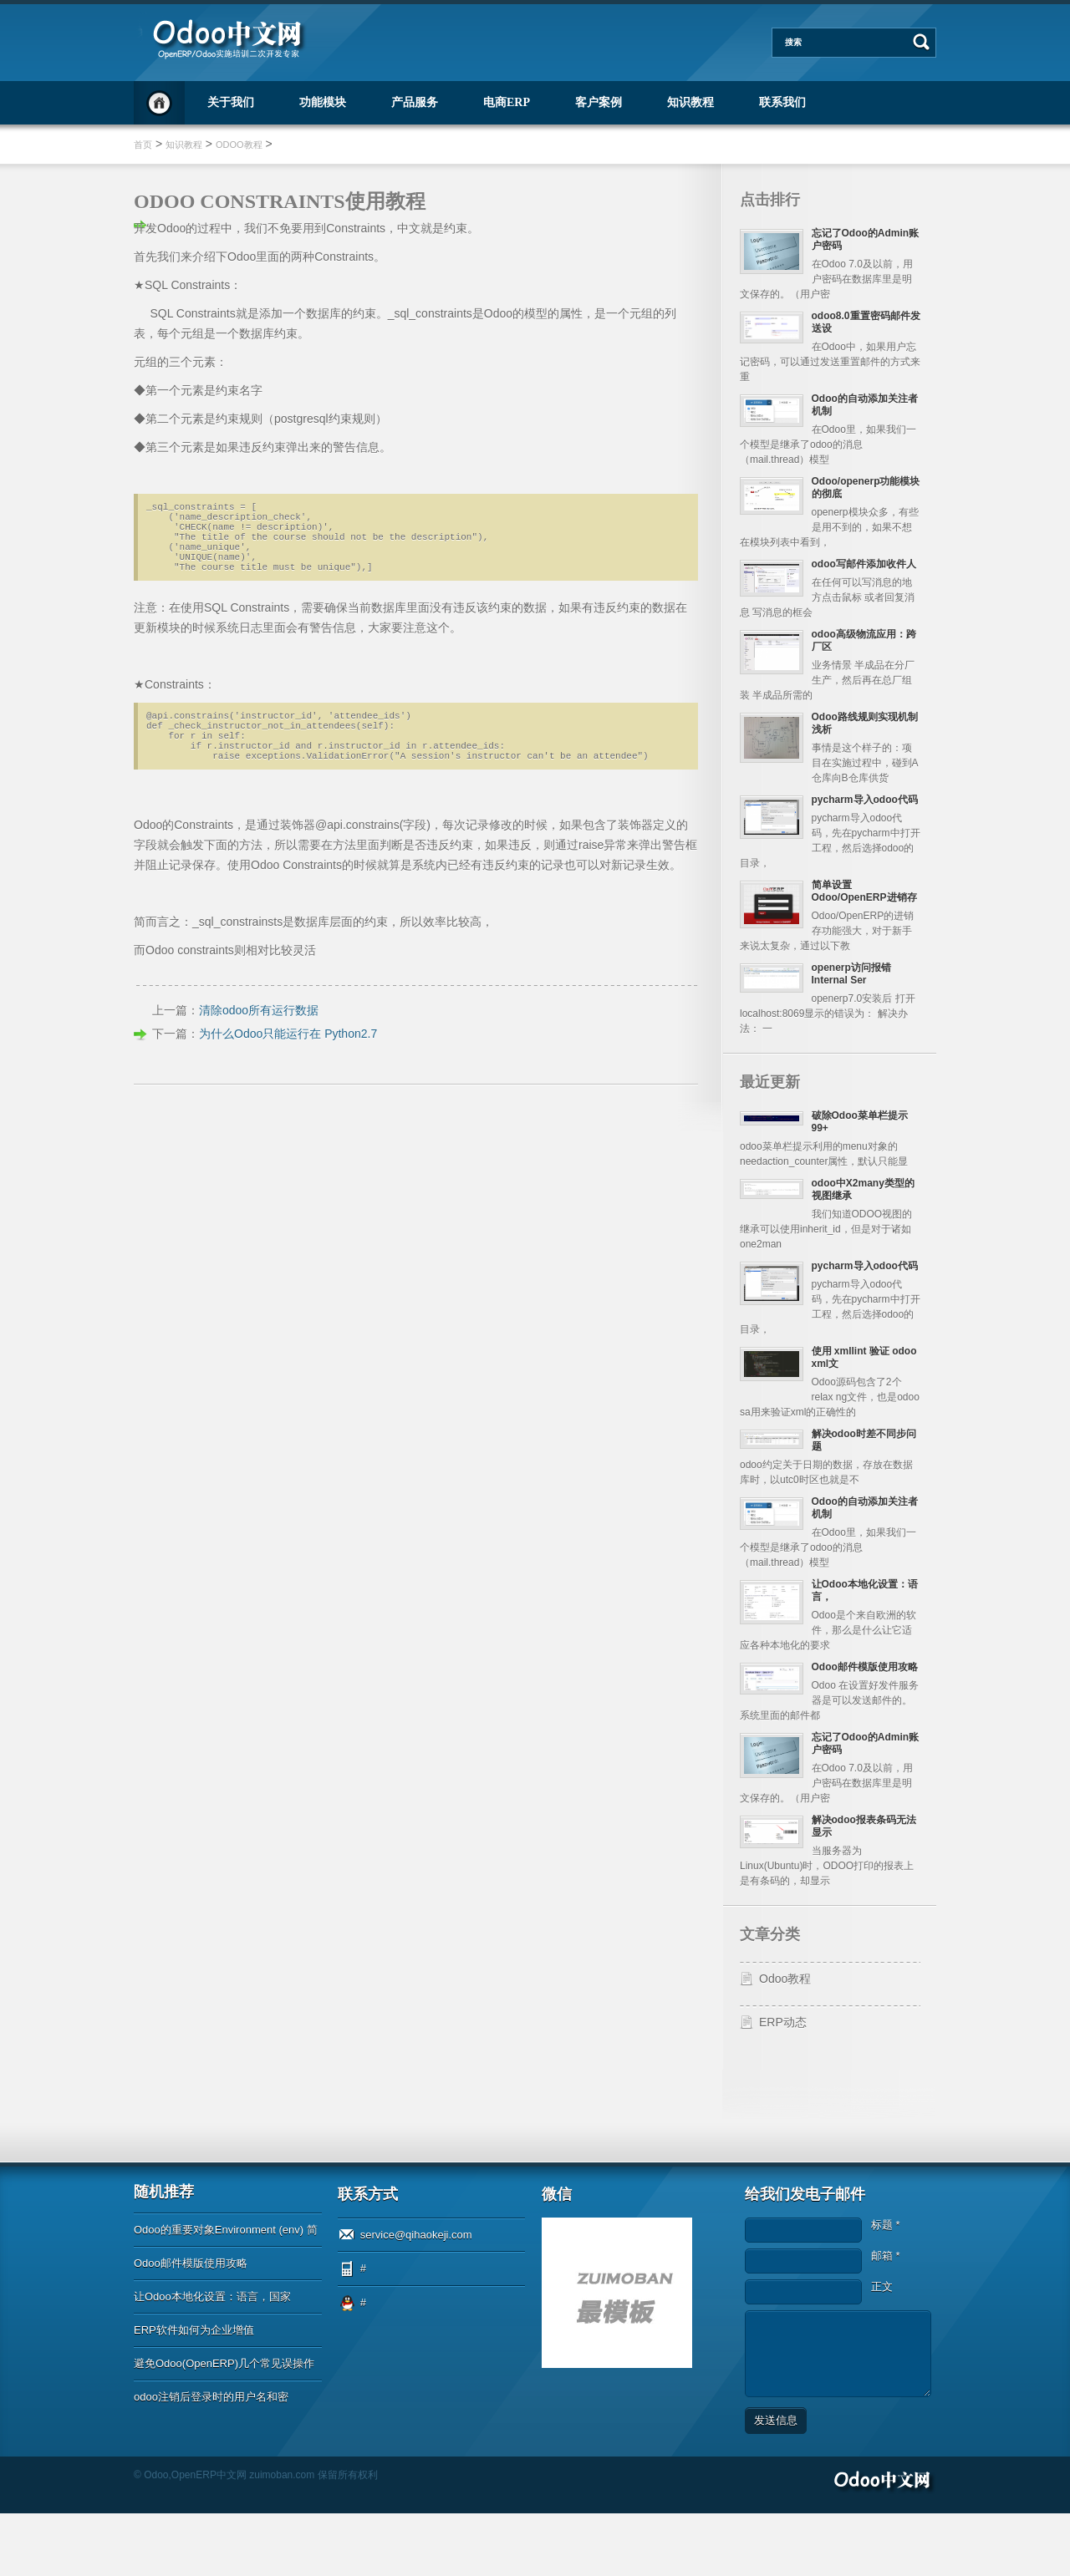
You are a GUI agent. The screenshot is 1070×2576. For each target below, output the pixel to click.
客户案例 (598, 102)
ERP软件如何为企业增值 (194, 2392)
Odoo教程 (239, 145)
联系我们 (782, 102)
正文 (882, 2349)
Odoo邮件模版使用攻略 (190, 2325)
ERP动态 (783, 2084)
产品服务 (414, 102)
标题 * (885, 2287)
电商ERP (506, 102)
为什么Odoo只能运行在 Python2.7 (288, 1063)
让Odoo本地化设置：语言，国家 (212, 2359)
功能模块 (322, 102)
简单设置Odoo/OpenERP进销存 (864, 907)
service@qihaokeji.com (416, 2297)
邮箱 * (885, 2318)
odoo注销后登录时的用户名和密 (211, 2459)
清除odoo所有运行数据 (258, 1040)
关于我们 (230, 102)
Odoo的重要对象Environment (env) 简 (226, 2292)
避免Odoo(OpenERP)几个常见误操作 (224, 2426)
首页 (159, 102)
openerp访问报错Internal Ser (856, 996)
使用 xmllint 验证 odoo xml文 (855, 1377)
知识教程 (690, 102)
